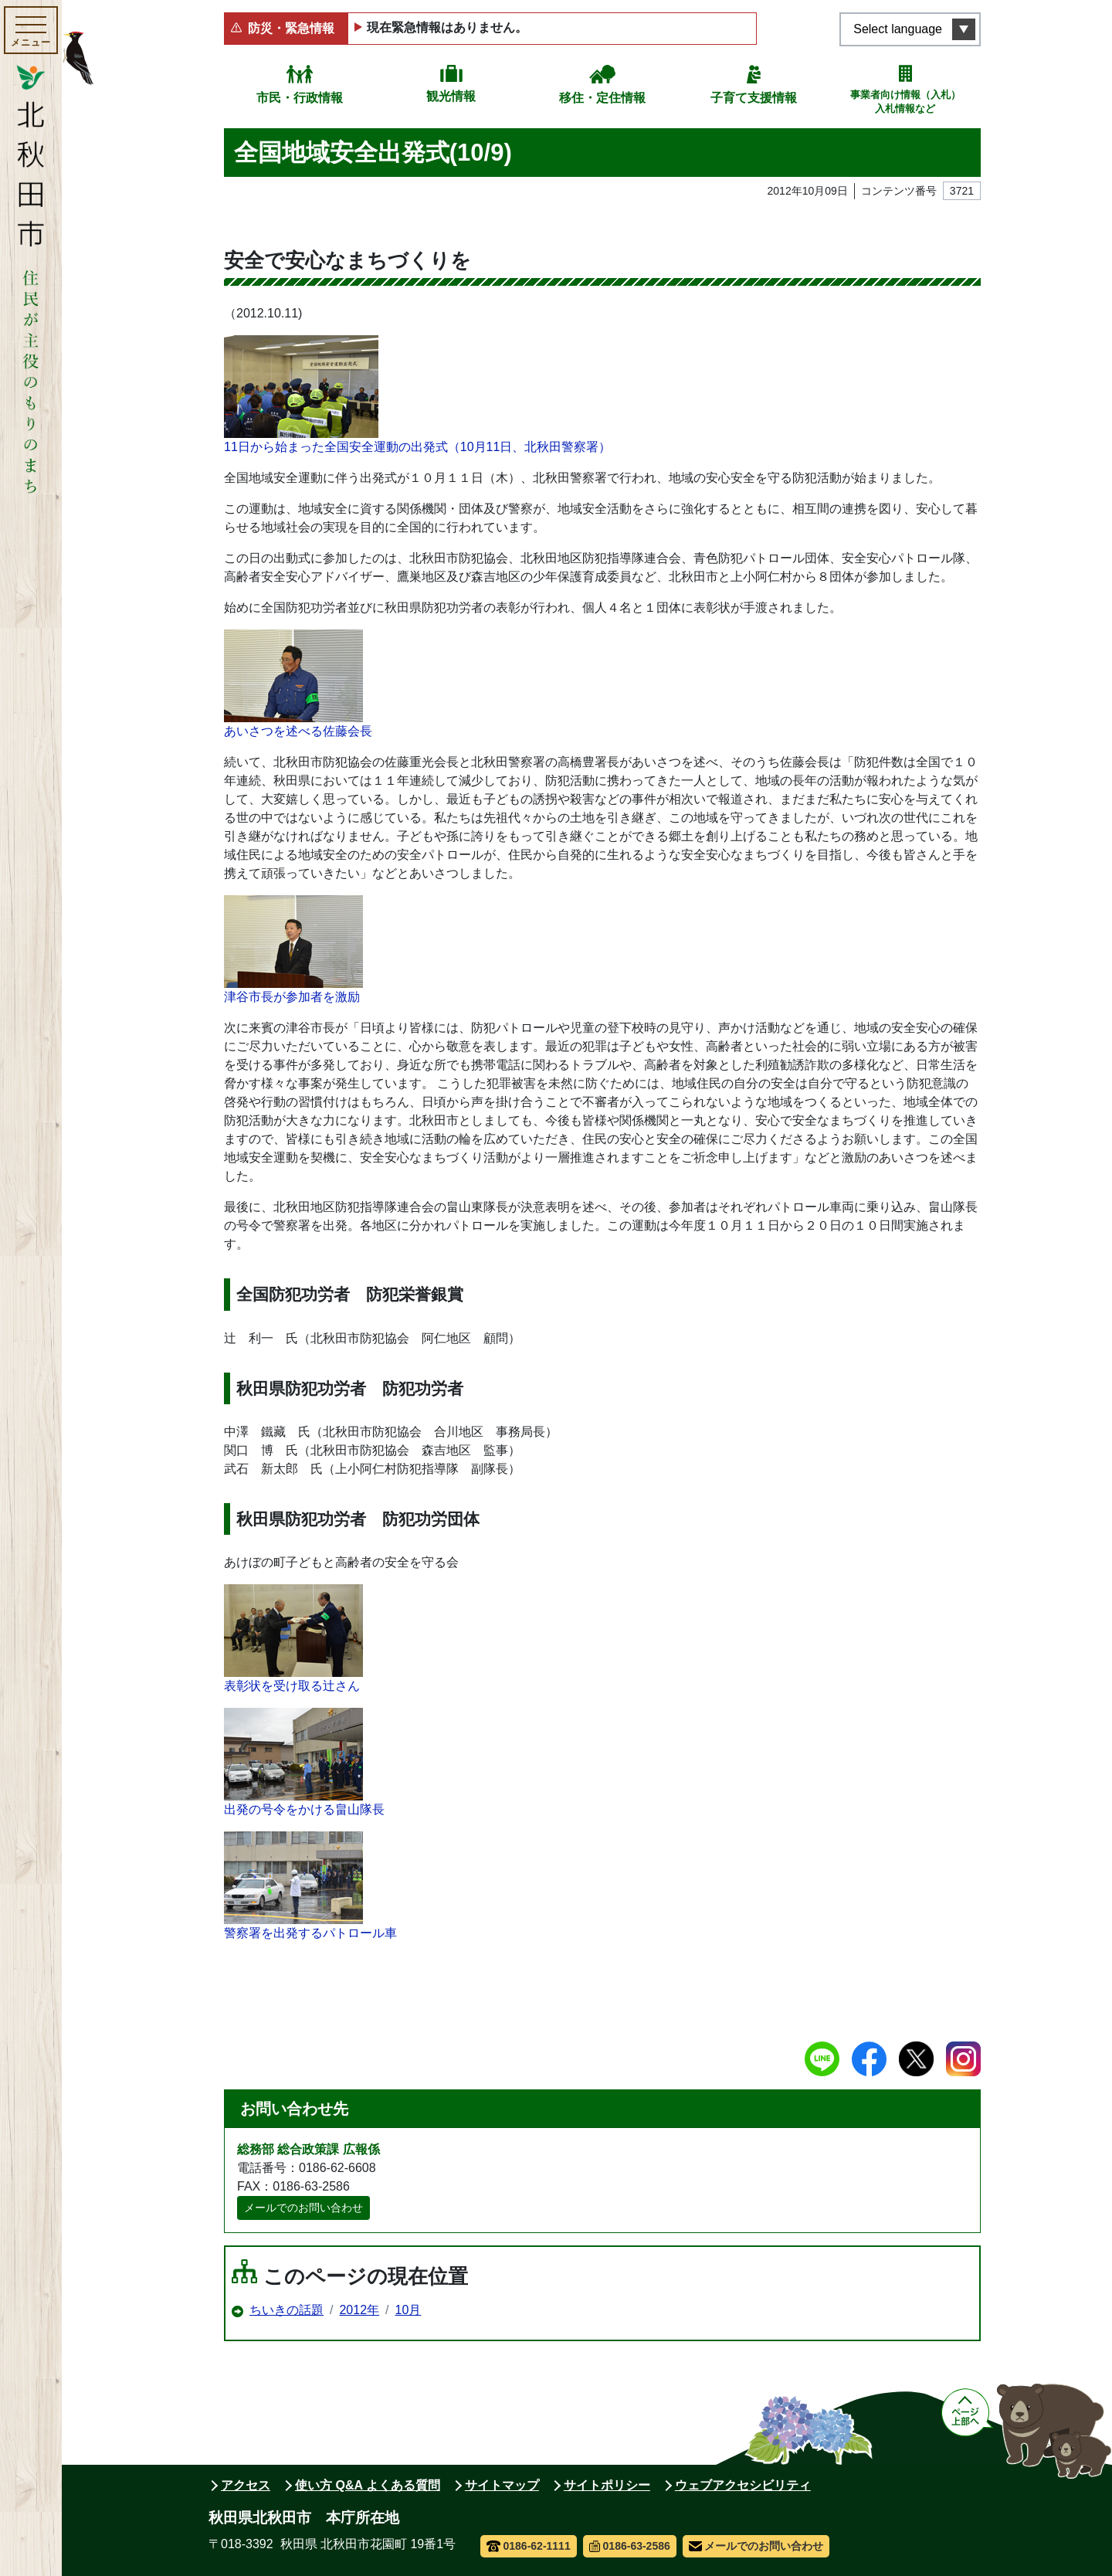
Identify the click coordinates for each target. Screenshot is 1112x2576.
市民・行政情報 (299, 97)
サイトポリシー (607, 2485)
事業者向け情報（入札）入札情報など (905, 101)
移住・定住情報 (602, 97)
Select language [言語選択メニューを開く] (897, 29)
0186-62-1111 (528, 2546)
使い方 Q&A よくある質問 (367, 2485)
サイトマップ (502, 2485)
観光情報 (451, 96)
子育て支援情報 (753, 97)
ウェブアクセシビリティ (743, 2485)
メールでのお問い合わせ (303, 2207)
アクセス (245, 2485)
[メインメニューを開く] (31, 30)
